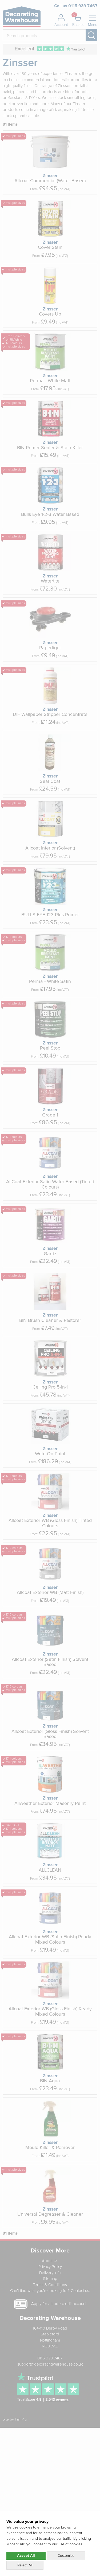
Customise (66, 2556)
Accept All (26, 2556)
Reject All (25, 2565)
